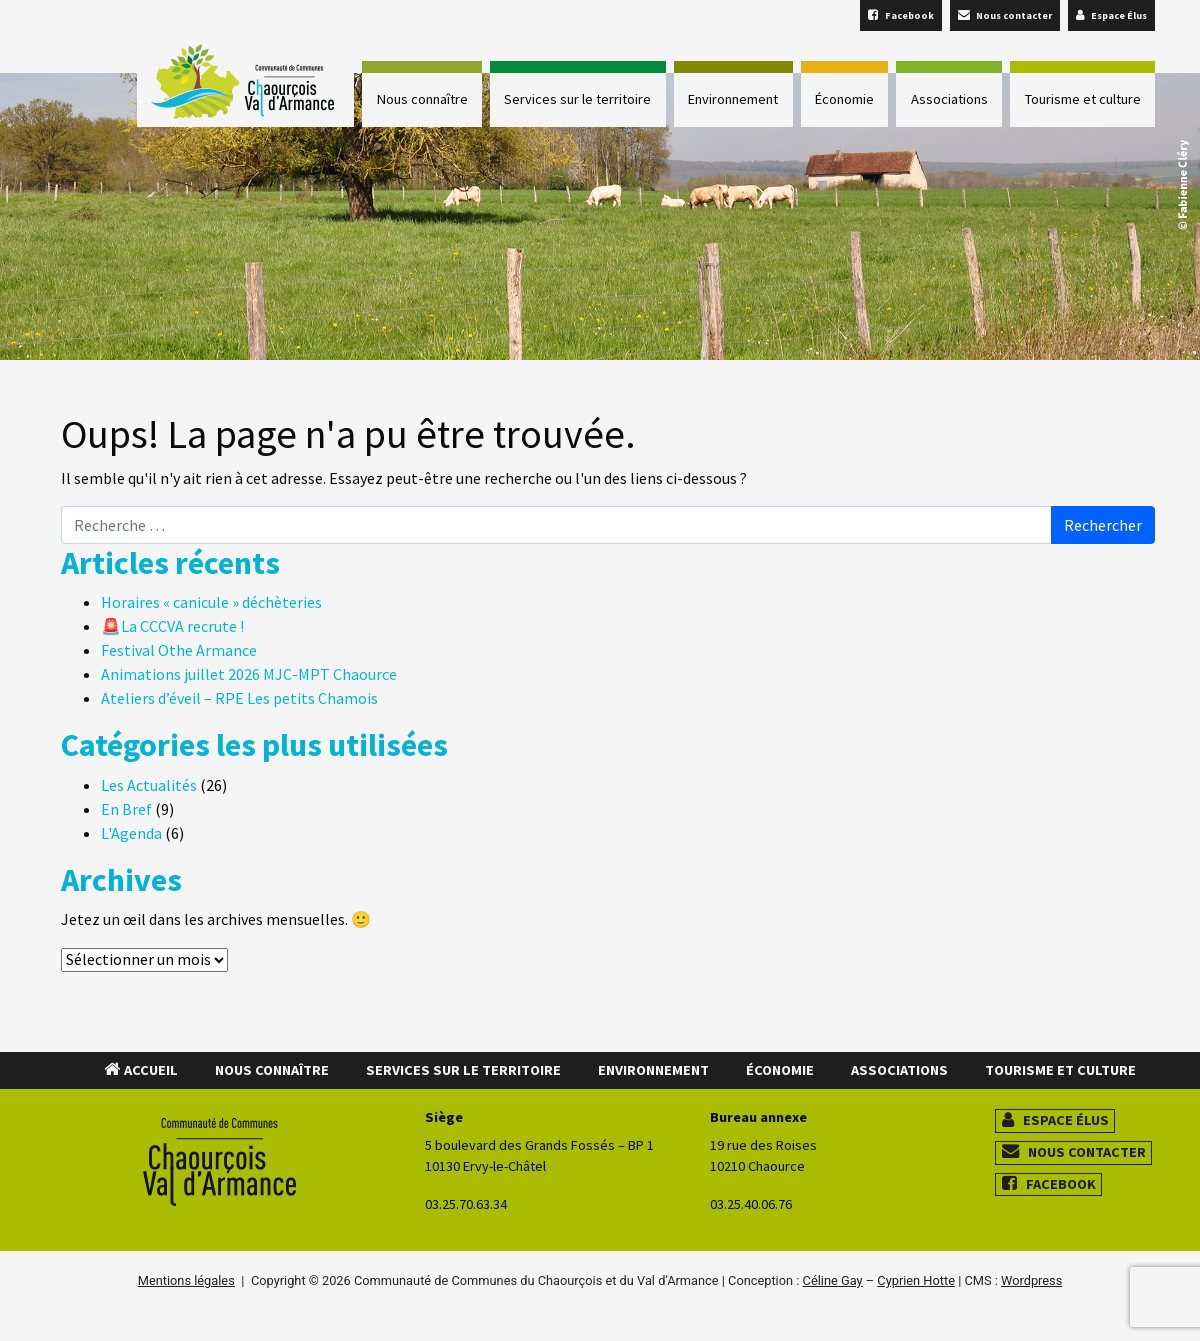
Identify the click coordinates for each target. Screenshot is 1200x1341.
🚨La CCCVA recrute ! (172, 626)
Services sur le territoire (577, 99)
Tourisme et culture (1083, 99)
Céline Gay (833, 1280)
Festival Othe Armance (179, 650)
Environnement (733, 99)
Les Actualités (149, 785)
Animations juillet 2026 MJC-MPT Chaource (249, 674)
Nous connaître (422, 99)
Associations (949, 99)
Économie (844, 99)
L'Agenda (131, 833)
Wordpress (1031, 1280)
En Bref (126, 809)
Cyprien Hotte (916, 1280)
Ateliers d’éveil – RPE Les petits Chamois (239, 698)
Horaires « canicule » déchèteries (211, 602)
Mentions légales (186, 1280)
